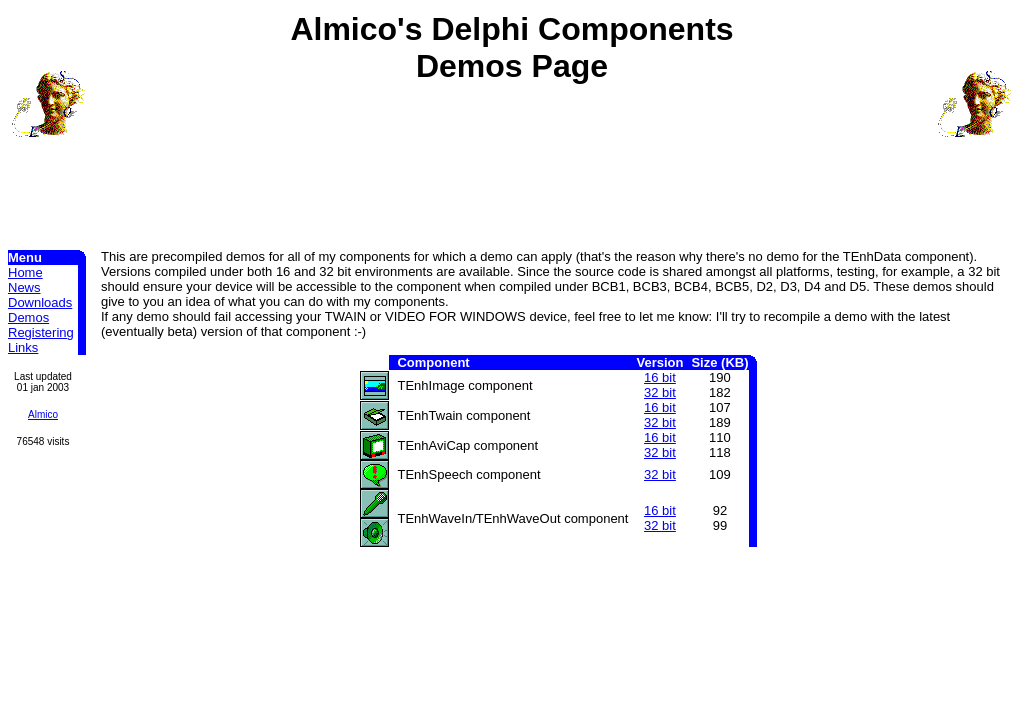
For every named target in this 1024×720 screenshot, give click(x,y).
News (24, 287)
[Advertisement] (512, 151)
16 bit (660, 377)
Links (23, 347)
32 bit (660, 392)
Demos (28, 317)
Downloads (40, 302)
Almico (43, 414)
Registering (41, 332)
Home (25, 272)
